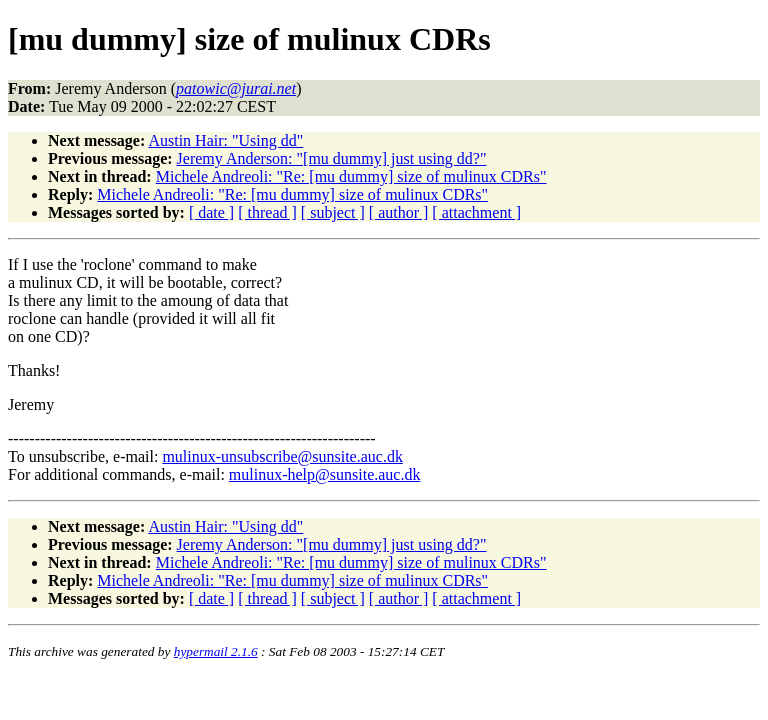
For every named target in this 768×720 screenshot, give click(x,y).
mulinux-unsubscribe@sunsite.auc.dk (282, 456)
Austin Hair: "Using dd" (225, 140)
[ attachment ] (476, 212)
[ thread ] (267, 212)
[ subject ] (333, 212)
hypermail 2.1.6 (216, 651)
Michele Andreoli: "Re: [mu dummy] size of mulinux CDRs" (351, 176)
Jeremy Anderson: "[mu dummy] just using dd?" (332, 158)
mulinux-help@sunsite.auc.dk (325, 474)
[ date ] (211, 212)
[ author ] (399, 212)
